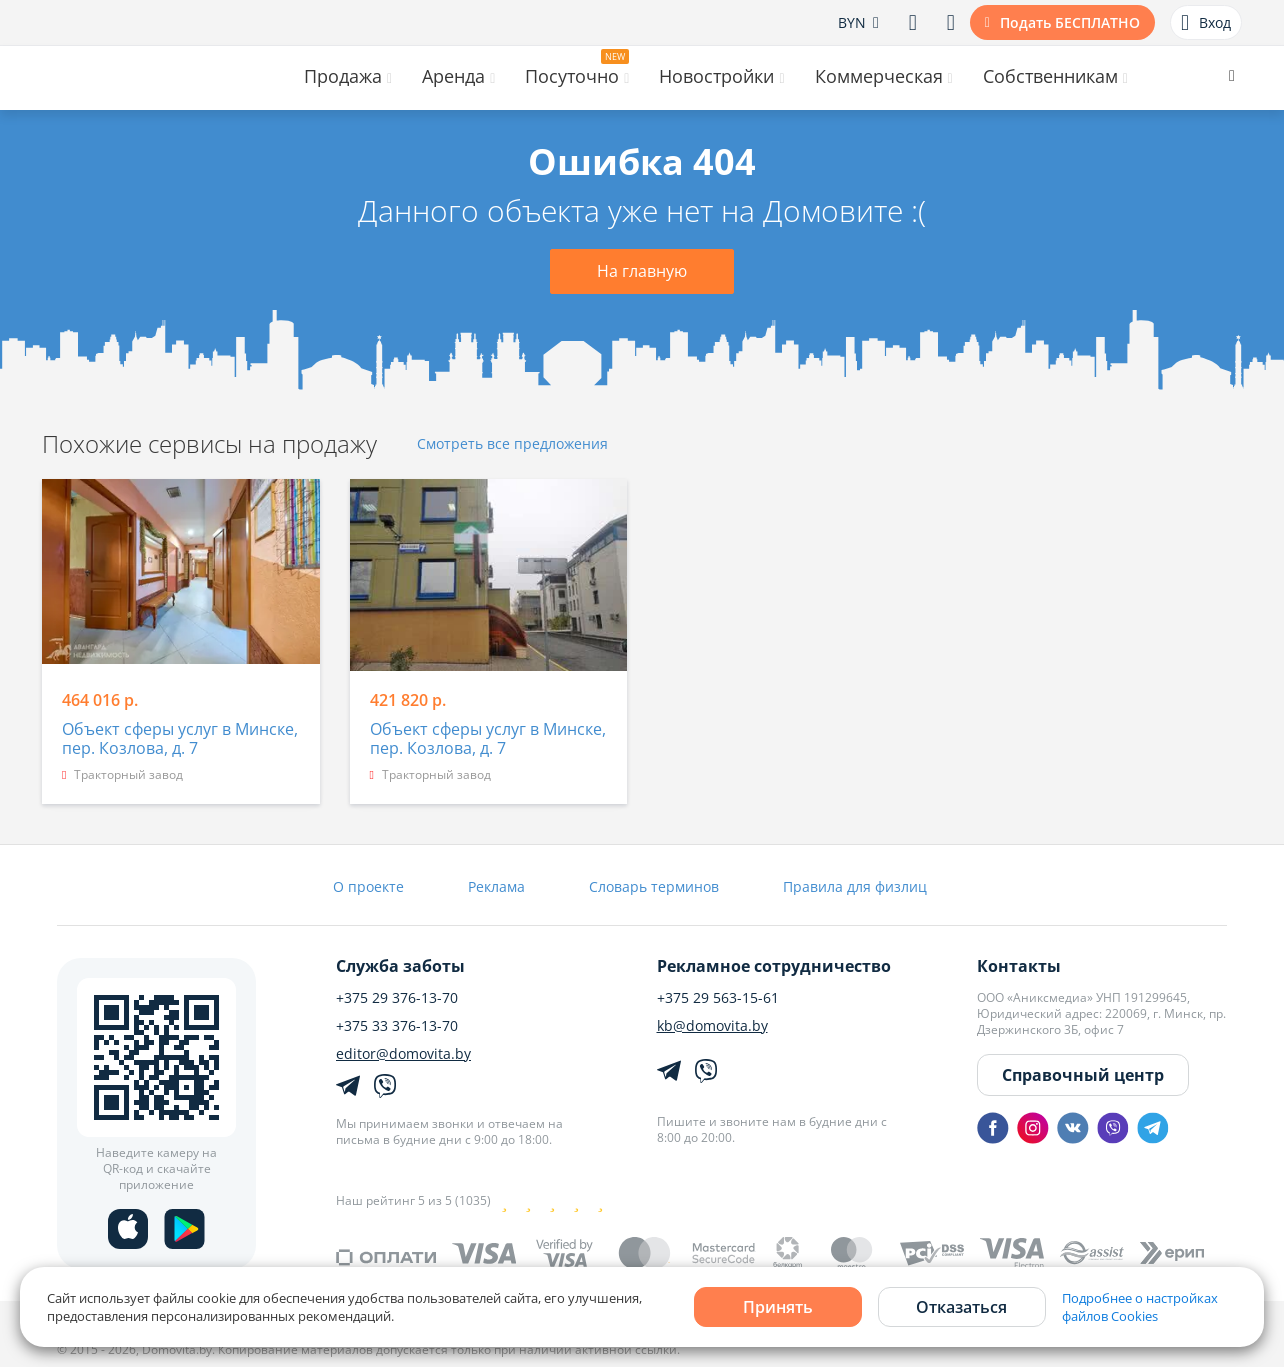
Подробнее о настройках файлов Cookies (1140, 1307)
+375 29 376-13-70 (397, 998)
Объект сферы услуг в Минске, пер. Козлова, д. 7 (180, 739)
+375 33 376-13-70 (397, 1026)
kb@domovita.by (712, 1026)
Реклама (496, 886)
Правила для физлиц (855, 886)
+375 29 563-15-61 (718, 998)
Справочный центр (1083, 1075)
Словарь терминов (654, 886)
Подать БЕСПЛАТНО (1070, 22)
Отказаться (961, 1307)
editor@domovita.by (403, 1054)
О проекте (368, 886)
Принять (778, 1307)
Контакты (1019, 966)
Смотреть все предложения (512, 444)
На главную (642, 271)
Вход (1206, 23)
